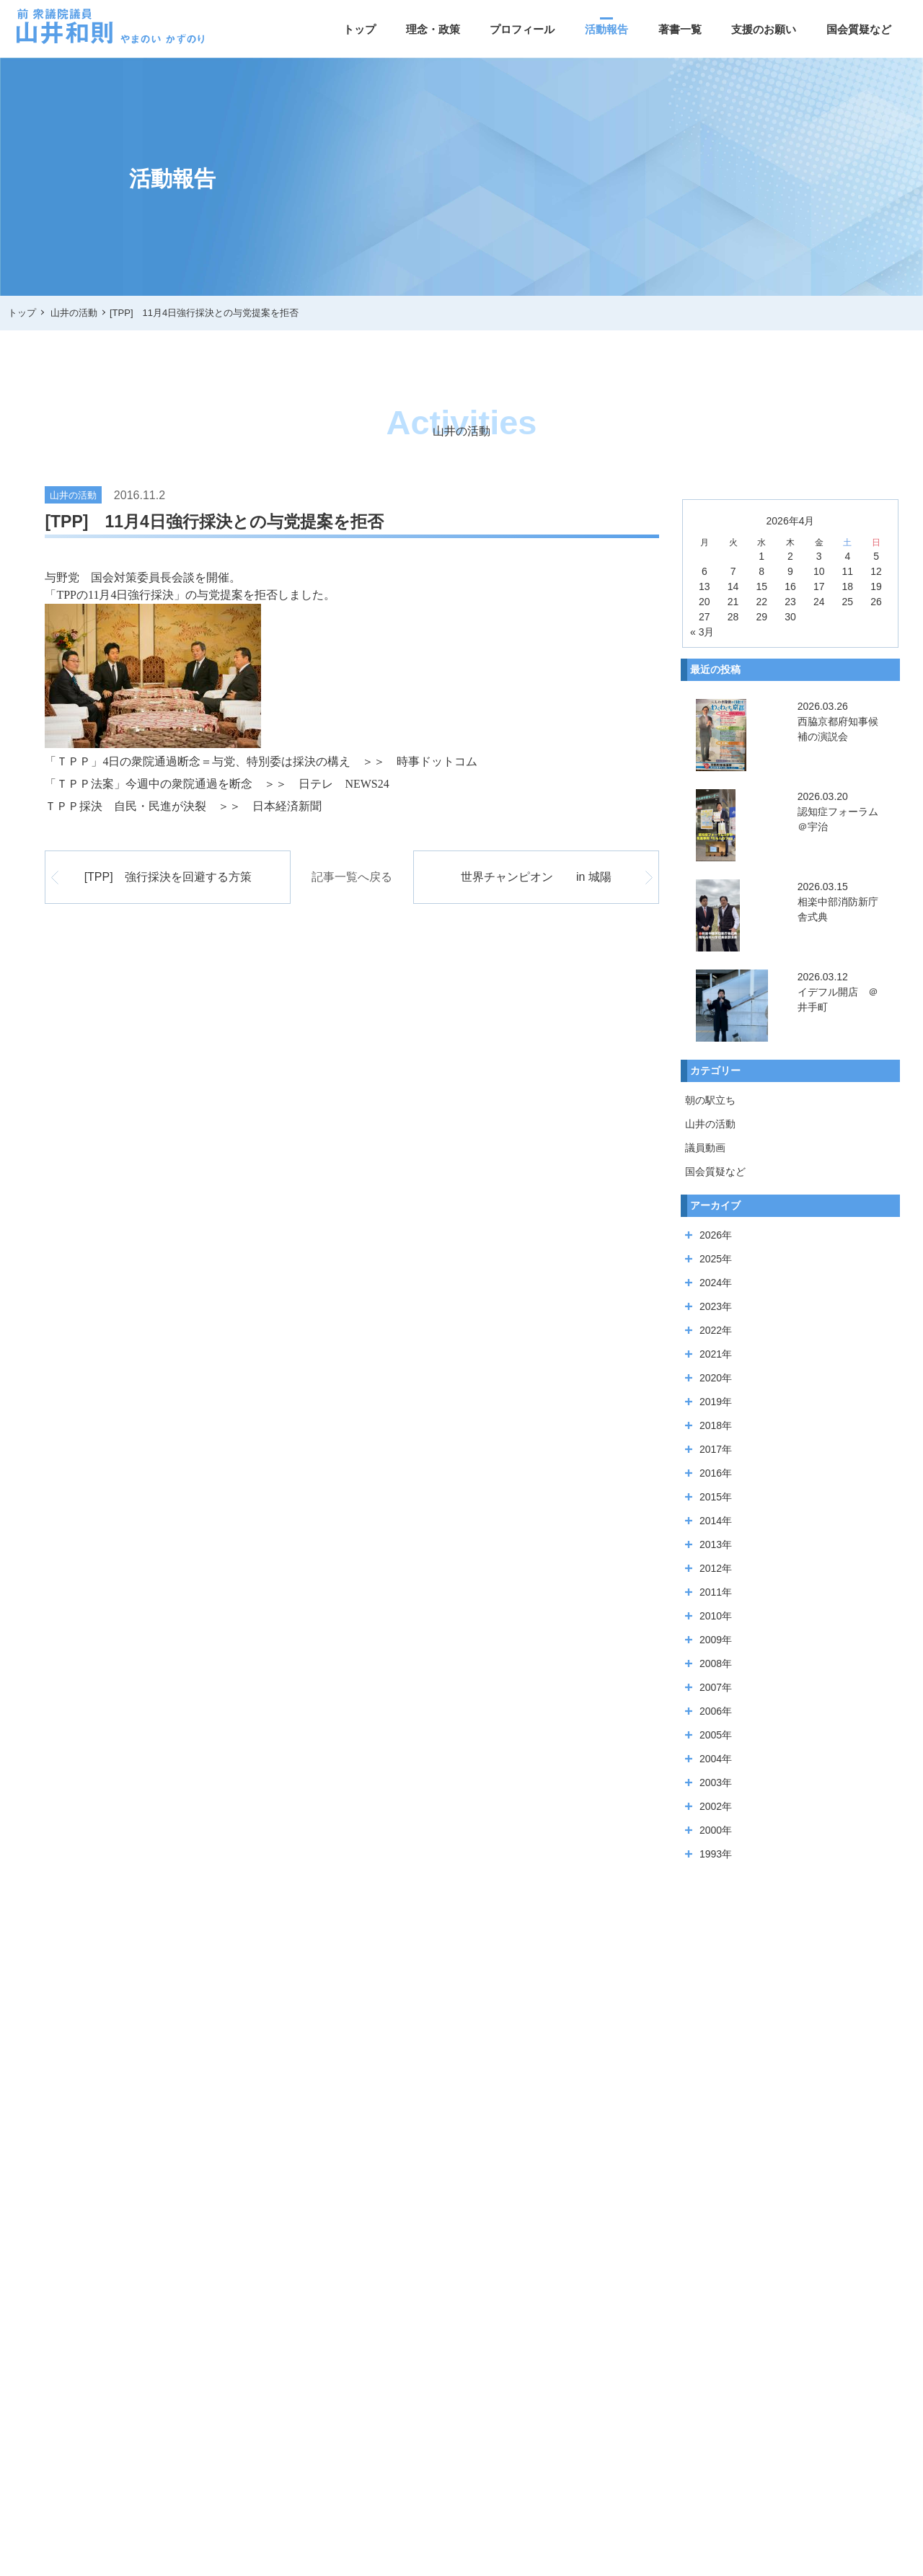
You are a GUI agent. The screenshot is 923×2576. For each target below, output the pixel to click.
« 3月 (702, 632)
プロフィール (522, 29)
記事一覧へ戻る (352, 877)
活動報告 (606, 29)
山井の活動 (710, 1124)
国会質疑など (858, 29)
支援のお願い (763, 29)
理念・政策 (433, 29)
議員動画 (705, 1147)
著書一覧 (680, 29)
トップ (359, 29)
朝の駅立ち (710, 1100)
